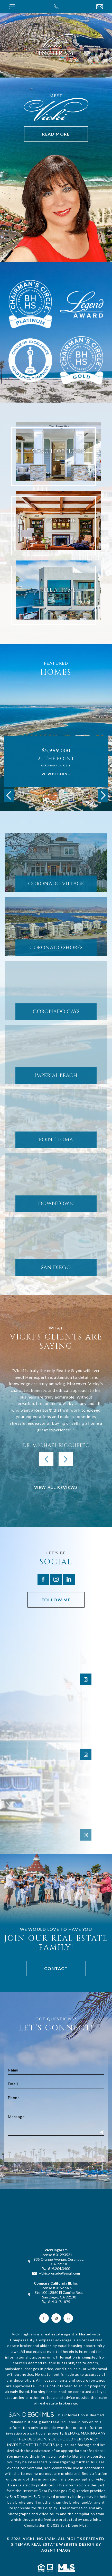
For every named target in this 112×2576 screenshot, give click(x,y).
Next (103, 792)
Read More (56, 133)
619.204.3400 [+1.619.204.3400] (56, 2265)
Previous (8, 792)
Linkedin (62, 1569)
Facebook (36, 1569)
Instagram (49, 1569)
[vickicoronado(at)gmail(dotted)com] (99, 7)
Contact (56, 1965)
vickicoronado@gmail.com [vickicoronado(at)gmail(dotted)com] (56, 2270)
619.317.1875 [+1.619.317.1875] (56, 2298)
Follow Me (49, 1590)
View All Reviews (56, 1483)
